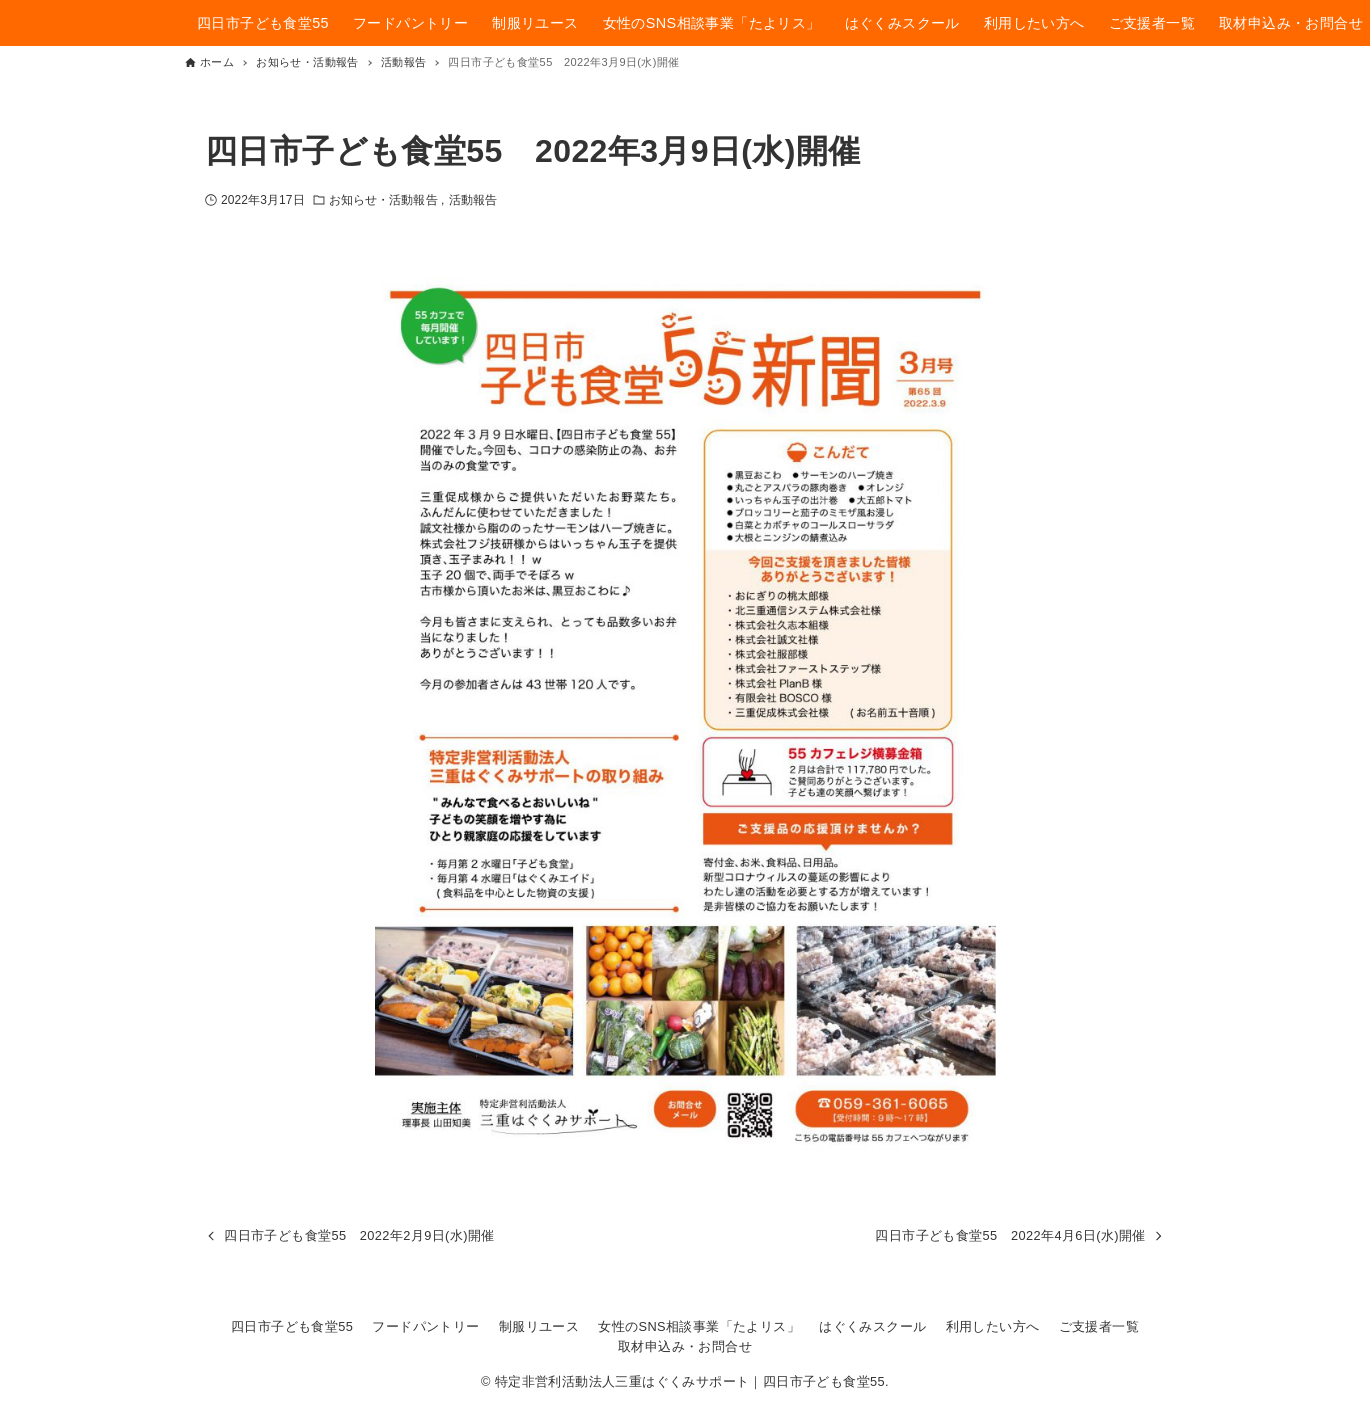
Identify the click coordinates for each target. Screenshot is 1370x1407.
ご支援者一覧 (1099, 1326)
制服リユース (539, 1326)
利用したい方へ (993, 1326)
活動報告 (473, 200)
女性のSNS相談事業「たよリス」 (699, 1326)
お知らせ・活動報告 (385, 200)
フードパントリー (425, 1326)
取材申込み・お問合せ (685, 1346)
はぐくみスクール (872, 1326)
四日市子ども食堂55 (292, 1326)
